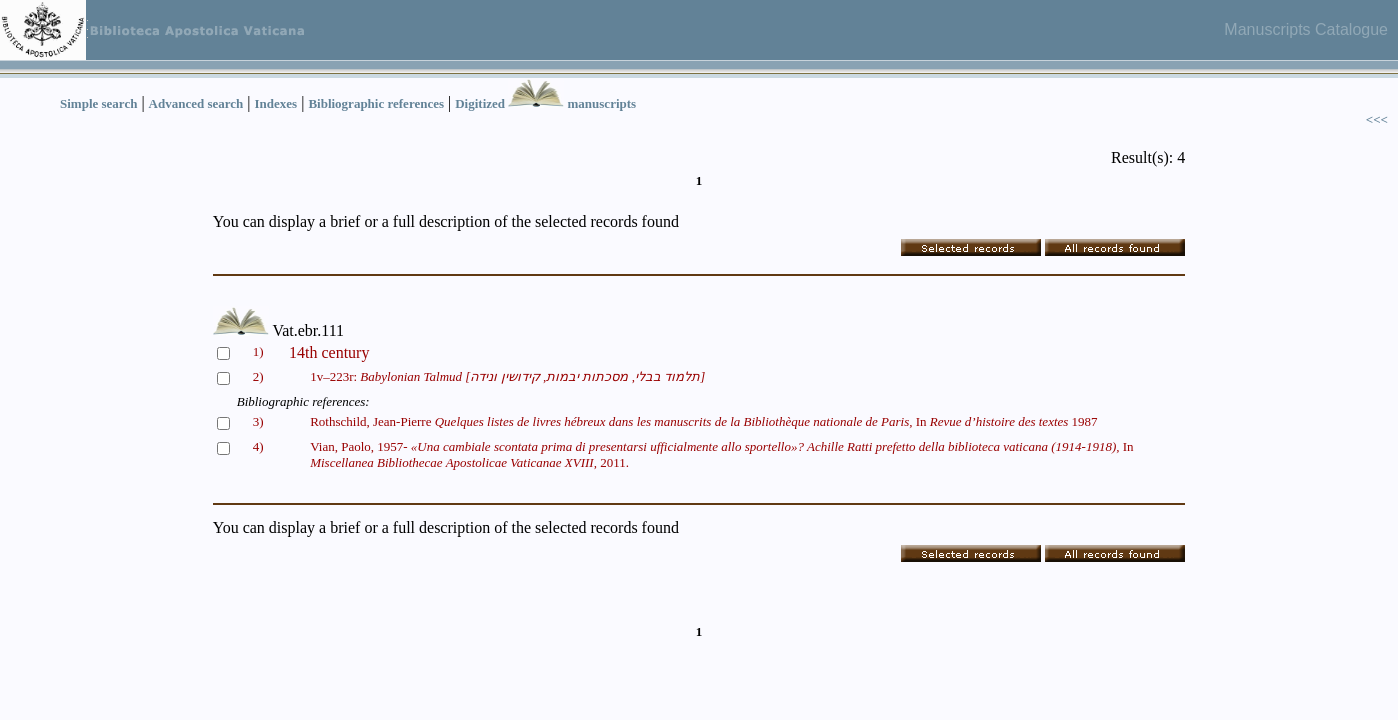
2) (258, 376)
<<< (1377, 119)
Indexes (276, 103)
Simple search (98, 103)
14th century (329, 352)
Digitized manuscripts (545, 103)
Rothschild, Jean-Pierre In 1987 (703, 421)
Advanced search (196, 103)
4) (258, 446)
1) (258, 351)
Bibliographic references (376, 103)
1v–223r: (507, 376)
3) (258, 421)
